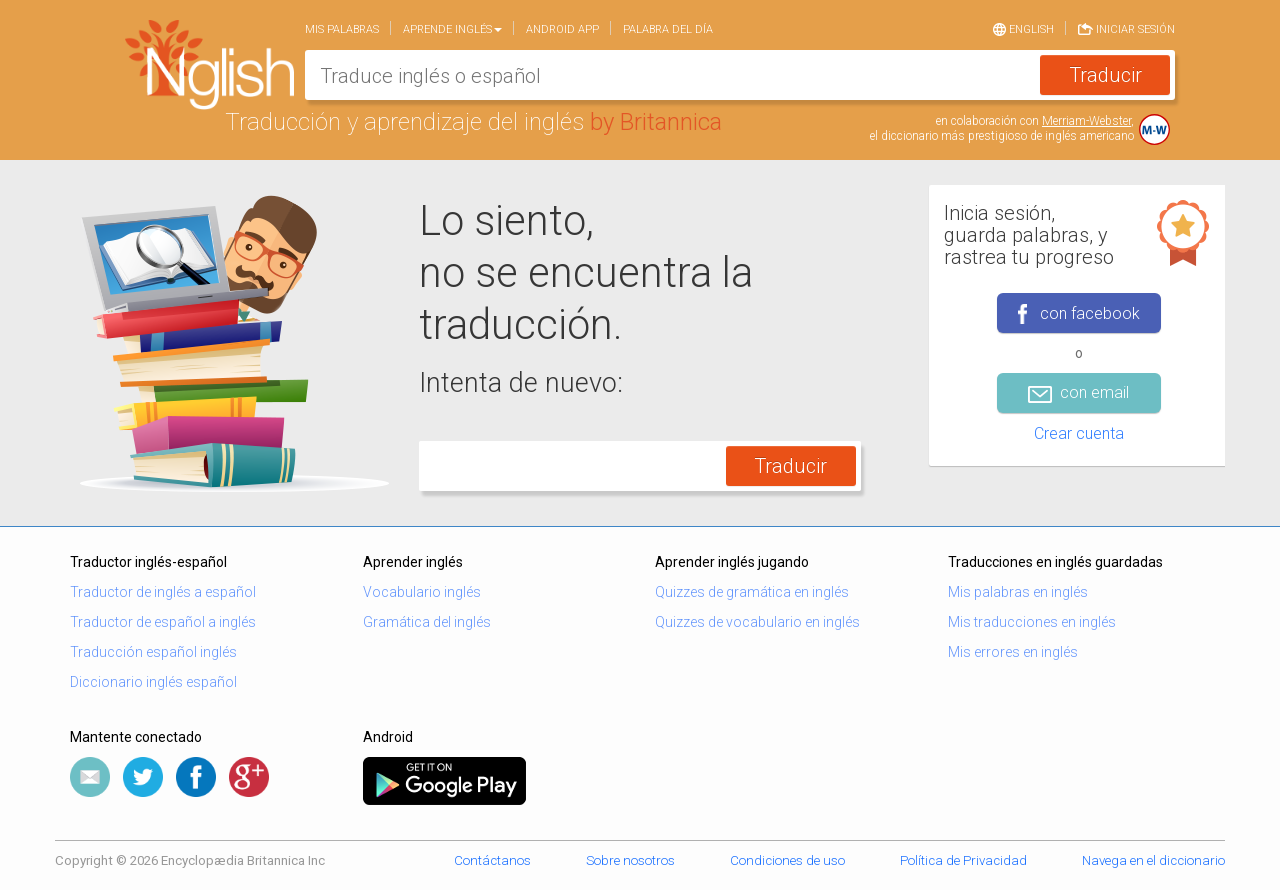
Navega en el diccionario (1153, 860)
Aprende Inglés (452, 29)
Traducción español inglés (153, 652)
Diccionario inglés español (153, 682)
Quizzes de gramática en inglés (752, 592)
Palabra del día (668, 29)
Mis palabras (342, 29)
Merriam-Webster (1086, 121)
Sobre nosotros (630, 860)
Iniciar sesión (1126, 28)
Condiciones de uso (787, 860)
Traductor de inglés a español (163, 592)
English (1023, 28)
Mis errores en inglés (1013, 652)
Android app (562, 29)
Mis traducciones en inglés (1032, 622)
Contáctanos (492, 860)
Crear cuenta (1079, 433)
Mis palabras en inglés (1018, 592)
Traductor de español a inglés (163, 622)
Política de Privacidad (963, 860)
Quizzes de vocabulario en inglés (757, 622)
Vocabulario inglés (422, 592)
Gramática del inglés (427, 622)
